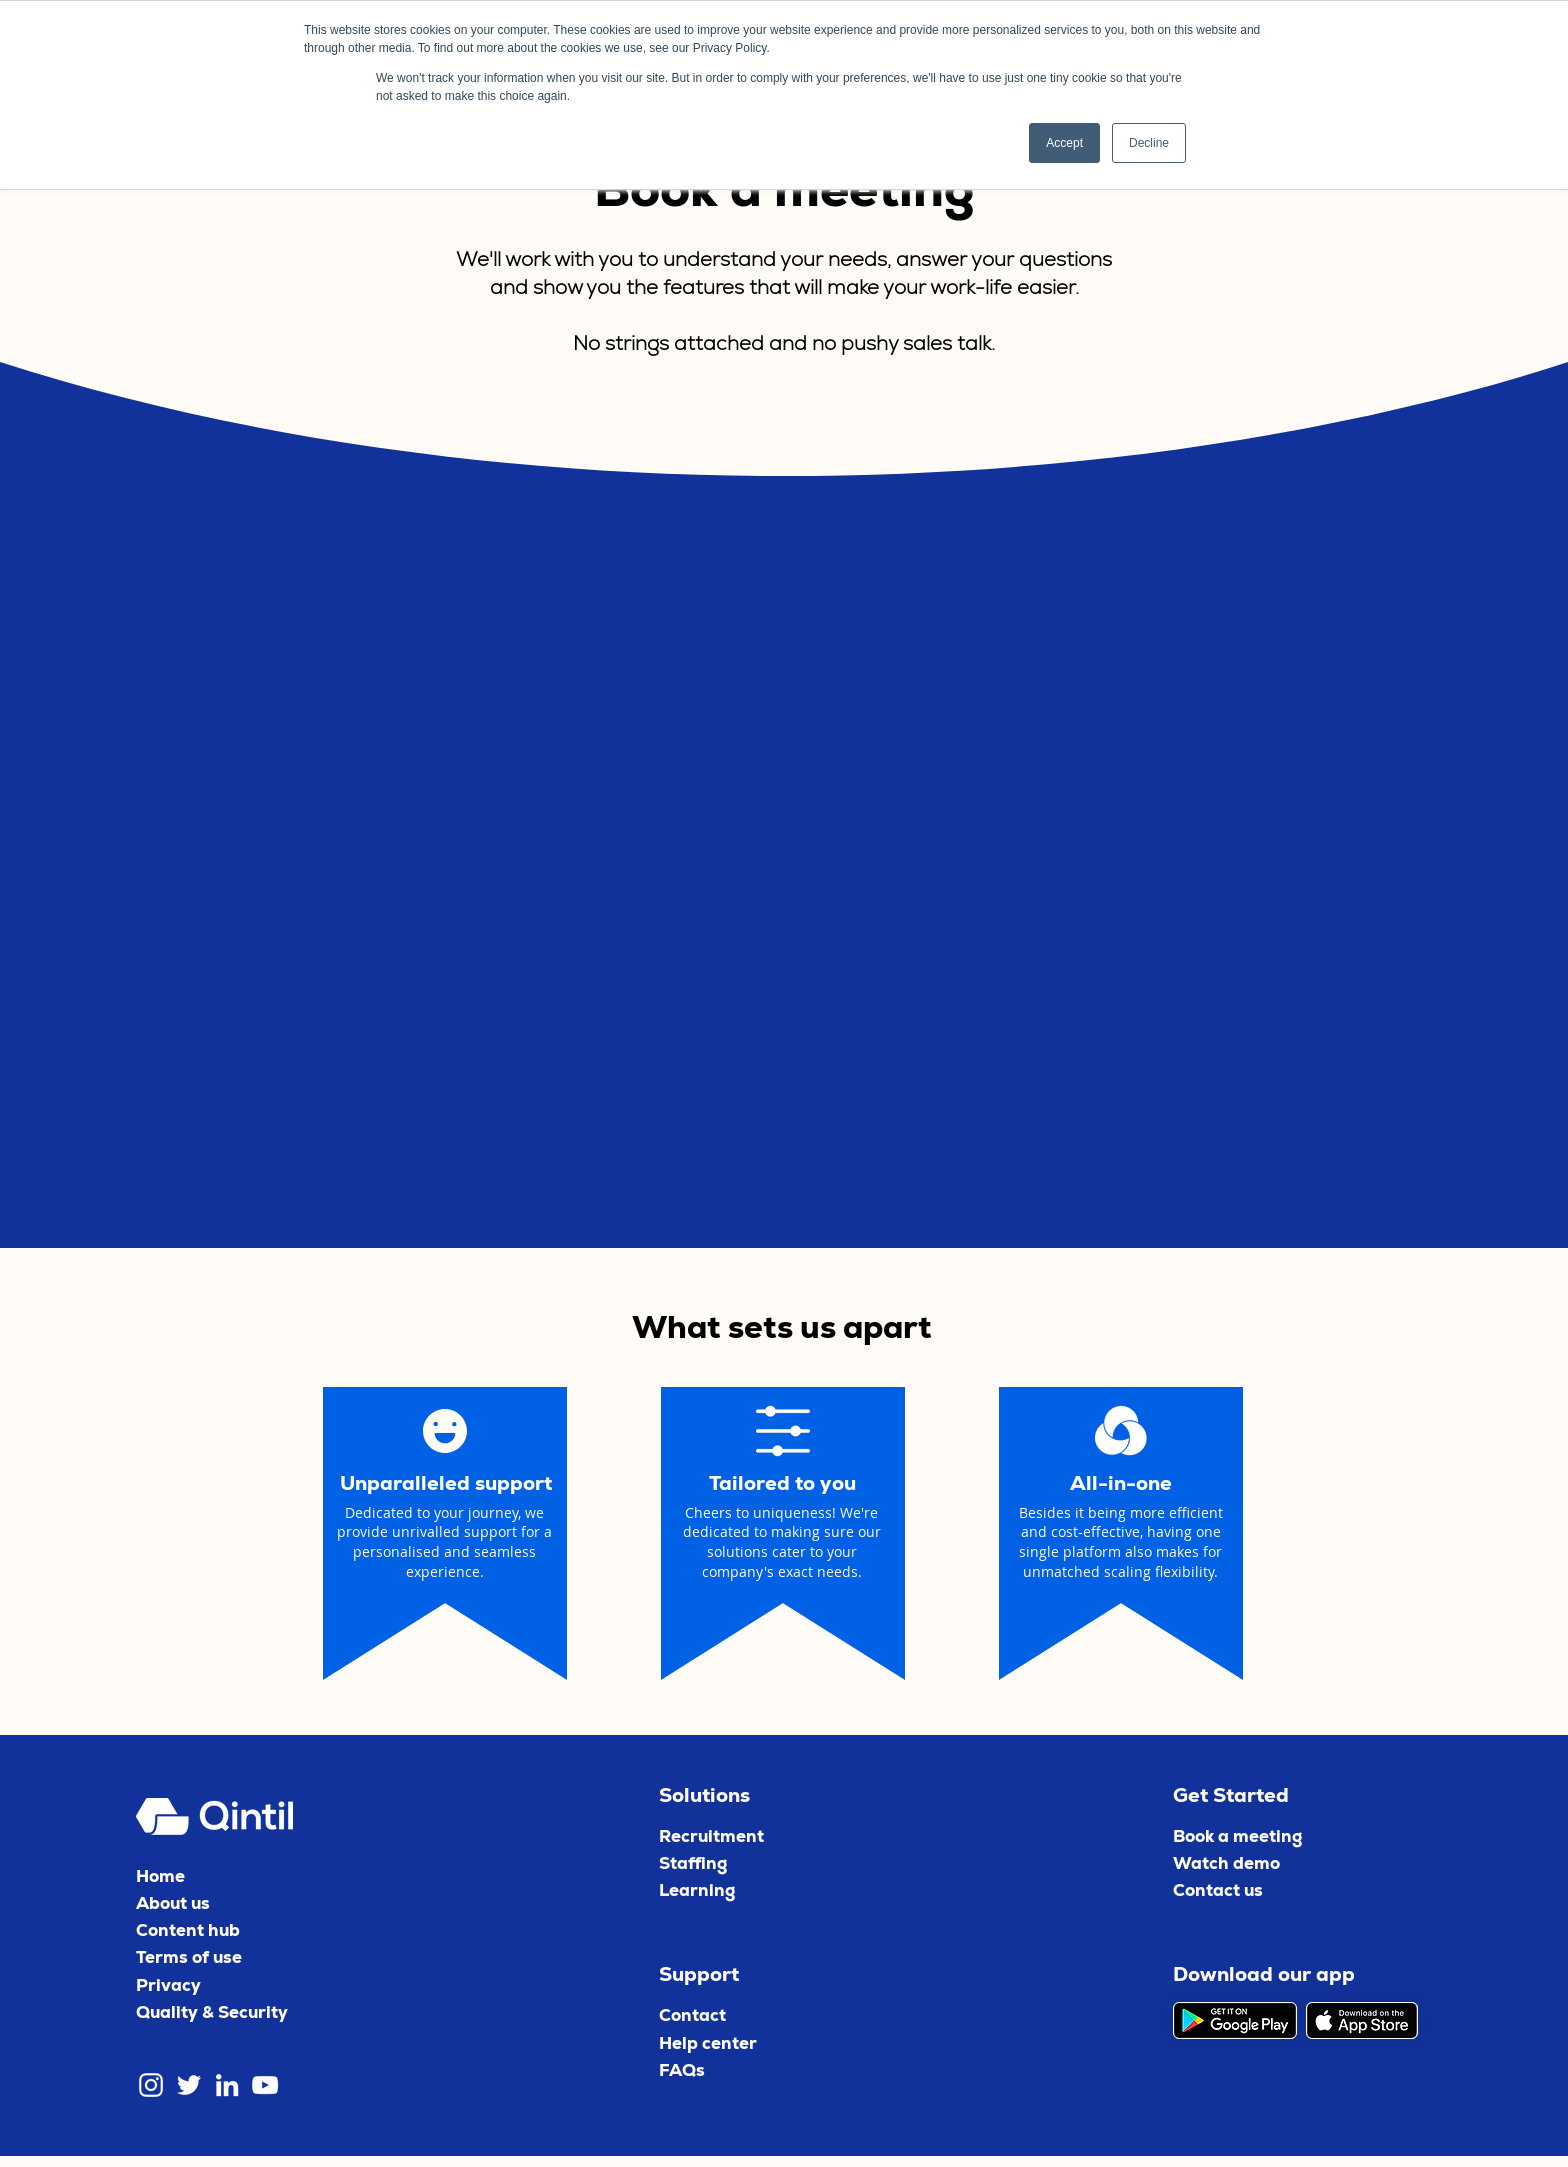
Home (160, 1876)
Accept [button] (1064, 143)
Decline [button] (1149, 143)
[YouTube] (265, 2085)
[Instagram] (151, 2085)
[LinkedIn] (227, 2085)
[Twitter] (189, 2085)
